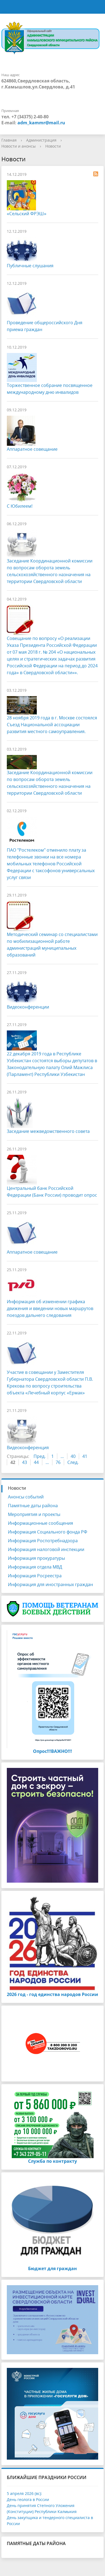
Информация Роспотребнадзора (43, 1541)
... (62, 1456)
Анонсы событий (26, 1497)
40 (73, 1456)
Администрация (41, 140)
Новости (53, 146)
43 (24, 1462)
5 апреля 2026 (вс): (24, 2493)
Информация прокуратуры (36, 1558)
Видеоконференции (28, 1007)
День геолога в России (28, 2499)
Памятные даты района (33, 1506)
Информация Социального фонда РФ (47, 1532)
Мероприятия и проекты (34, 1514)
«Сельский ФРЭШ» (26, 214)
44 (36, 1462)
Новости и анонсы (18, 146)
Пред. (40, 1456)
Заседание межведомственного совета (48, 1131)
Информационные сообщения (40, 1523)
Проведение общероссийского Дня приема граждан (44, 326)
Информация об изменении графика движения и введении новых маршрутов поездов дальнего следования (50, 1308)
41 (84, 1456)
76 (58, 1462)
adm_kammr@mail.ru (41, 123)
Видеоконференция (28, 1447)
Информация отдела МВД (35, 1567)
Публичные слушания (30, 266)
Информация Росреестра (35, 1576)
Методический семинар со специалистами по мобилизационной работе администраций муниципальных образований (52, 944)
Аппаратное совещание (32, 449)
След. (73, 1462)
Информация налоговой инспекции (46, 1549)
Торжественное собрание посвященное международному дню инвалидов (49, 388)
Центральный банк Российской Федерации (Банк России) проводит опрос (52, 1191)
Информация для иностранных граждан (50, 1584)
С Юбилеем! (19, 506)
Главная (9, 140)
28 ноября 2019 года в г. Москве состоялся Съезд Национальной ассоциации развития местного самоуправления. (52, 724)
